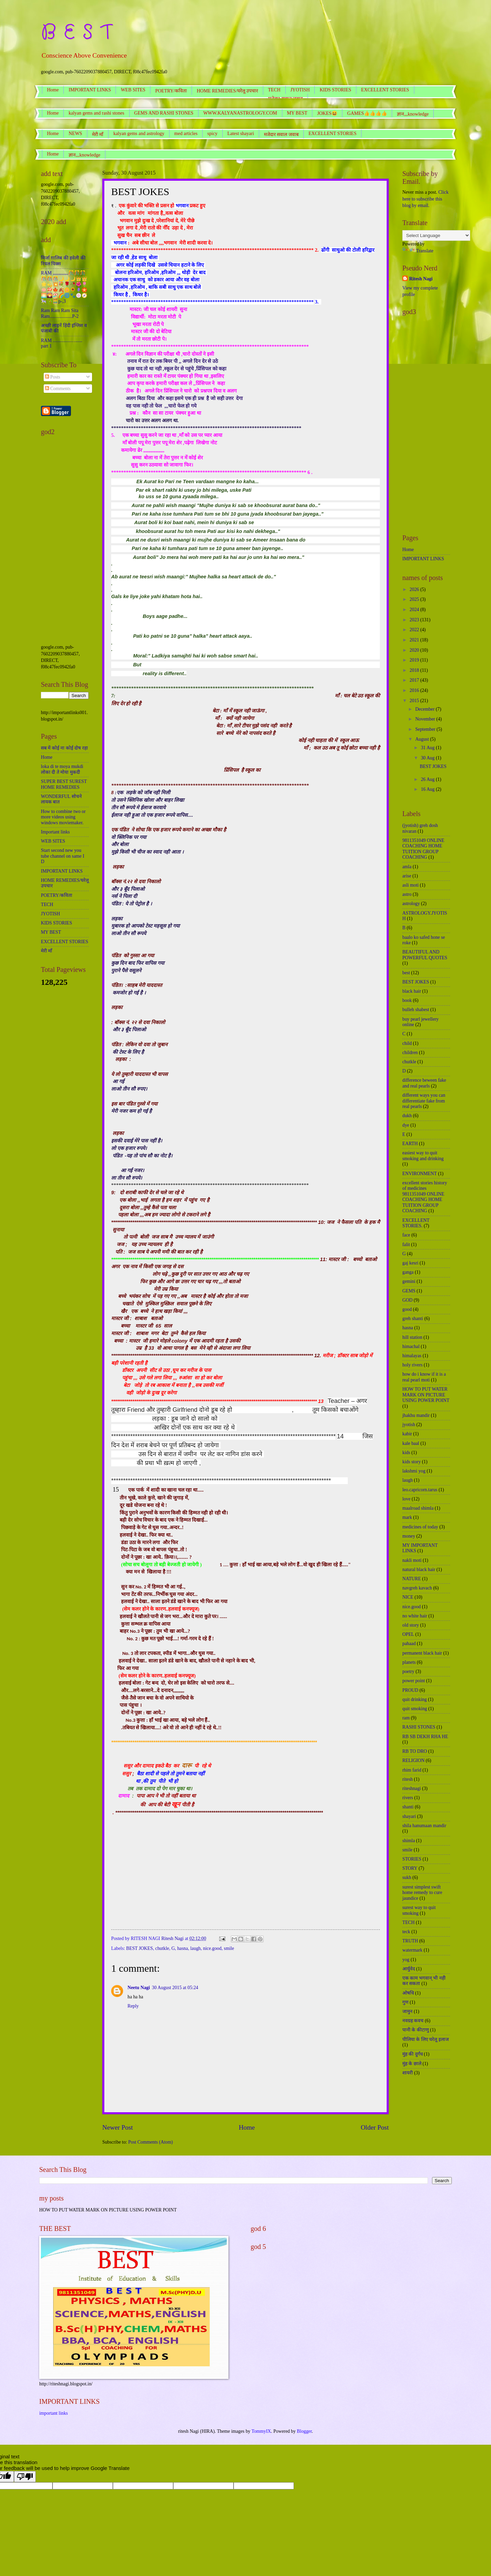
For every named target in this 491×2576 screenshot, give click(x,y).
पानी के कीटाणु (415, 2029)
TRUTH (410, 1940)
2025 (415, 599)
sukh (406, 1877)
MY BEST (297, 113)
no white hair (414, 1615)
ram (406, 1717)
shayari (409, 1816)
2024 (415, 609)
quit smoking (414, 1708)
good (407, 1309)
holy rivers (412, 1364)
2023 (415, 619)
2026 (415, 589)
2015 (415, 700)
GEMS (408, 1290)
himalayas (411, 1355)
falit (406, 1244)
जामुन (407, 2011)
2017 (415, 680)
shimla (408, 1840)
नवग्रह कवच (412, 2020)
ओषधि (408, 1993)
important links (53, 2413)
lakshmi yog (414, 1471)
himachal (411, 1346)
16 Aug (428, 789)
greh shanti (412, 1318)
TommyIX (261, 2431)
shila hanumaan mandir (424, 1825)
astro (407, 894)
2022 (415, 629)
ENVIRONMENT (419, 1173)
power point (413, 1680)
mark (407, 1517)
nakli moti (411, 1560)
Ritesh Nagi (421, 278)
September (425, 729)
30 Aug (428, 757)
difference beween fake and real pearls (424, 1083)
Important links (55, 831)
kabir (407, 1433)
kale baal (410, 1443)
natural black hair (418, 1569)
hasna (182, 1948)
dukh (407, 1115)
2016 (415, 690)
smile (229, 1948)
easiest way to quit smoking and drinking (423, 1155)
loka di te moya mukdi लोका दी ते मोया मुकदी (62, 769)
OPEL (408, 1634)
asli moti (410, 885)
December (425, 709)
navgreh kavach (417, 1587)
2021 (415, 639)
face (406, 1235)
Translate (417, 250)
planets (409, 1662)
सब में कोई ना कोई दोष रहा (64, 748)
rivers (407, 1797)
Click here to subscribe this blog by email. (425, 199)
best (406, 972)
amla (407, 866)
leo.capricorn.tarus (419, 1489)
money (408, 1536)
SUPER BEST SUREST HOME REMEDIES (64, 784)
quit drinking (414, 1699)
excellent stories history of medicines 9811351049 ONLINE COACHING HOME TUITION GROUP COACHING (424, 1197)
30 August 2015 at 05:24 (175, 1987)
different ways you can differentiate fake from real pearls (423, 1101)
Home (53, 89)
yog (406, 1959)
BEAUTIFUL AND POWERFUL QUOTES (424, 954)
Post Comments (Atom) (150, 2142)
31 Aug (428, 747)
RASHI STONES (418, 1727)
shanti (408, 1806)
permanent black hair (422, 1653)
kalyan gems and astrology (138, 133)
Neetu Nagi (139, 1987)
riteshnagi (411, 1788)
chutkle (162, 1948)
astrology (411, 903)
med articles (185, 133)
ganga (408, 1272)
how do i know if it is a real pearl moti (424, 1377)
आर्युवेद (408, 1968)
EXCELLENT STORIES (385, 89)
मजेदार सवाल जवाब (281, 134)
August (422, 739)
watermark (412, 1950)
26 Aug (428, 779)
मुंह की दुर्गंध (412, 2054)
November (425, 719)
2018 (415, 670)
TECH (274, 89)
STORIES (411, 1859)
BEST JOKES (139, 1948)
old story (410, 1625)
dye (405, 1125)
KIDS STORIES (335, 89)
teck (406, 1931)
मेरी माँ (98, 134)
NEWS (75, 133)
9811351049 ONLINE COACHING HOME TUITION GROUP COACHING (423, 849)
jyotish (408, 1424)
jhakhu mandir (416, 1415)
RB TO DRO (414, 1751)
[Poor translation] (25, 2476)
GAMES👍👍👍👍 (367, 113)
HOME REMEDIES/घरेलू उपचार (227, 90)
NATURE (411, 1578)
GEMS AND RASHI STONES (164, 113)
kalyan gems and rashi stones (96, 113)
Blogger (304, 2431)
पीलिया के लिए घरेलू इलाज (425, 2039)
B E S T (76, 32)
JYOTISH (300, 89)
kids (406, 1452)
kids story (411, 1461)
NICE (407, 1597)
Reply (133, 2006)
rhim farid (411, 1770)
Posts (52, 377)
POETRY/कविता (171, 90)
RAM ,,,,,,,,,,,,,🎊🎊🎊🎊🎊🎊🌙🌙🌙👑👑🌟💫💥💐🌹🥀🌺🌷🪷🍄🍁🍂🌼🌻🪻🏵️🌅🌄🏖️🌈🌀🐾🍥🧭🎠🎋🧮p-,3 (64, 287)
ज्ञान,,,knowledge (84, 155)
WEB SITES (133, 89)
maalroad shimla (418, 1508)
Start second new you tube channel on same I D (62, 856)
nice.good (212, 1948)
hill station (412, 1337)
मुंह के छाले (411, 2063)
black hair (411, 991)
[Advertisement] (65, 541)
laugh (195, 1948)
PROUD (410, 1690)
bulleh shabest (415, 1009)
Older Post (375, 2127)
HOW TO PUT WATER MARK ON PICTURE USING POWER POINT (425, 1395)
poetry (408, 1671)
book (407, 1000)
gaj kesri (410, 1262)
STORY (409, 1868)
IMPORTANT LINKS (90, 89)
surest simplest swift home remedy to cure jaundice (422, 1892)
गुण (405, 2002)
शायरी (407, 2072)
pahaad (409, 1643)
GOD (407, 1300)
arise (406, 875)
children (410, 1052)
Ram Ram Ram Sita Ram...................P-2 (60, 313)
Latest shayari (240, 133)
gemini (408, 1281)
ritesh (407, 1779)
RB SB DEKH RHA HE (425, 1736)
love (406, 1498)
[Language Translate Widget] (436, 235)
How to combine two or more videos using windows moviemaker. (63, 817)
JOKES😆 (327, 113)
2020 (415, 650)
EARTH (410, 1143)
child (407, 1043)
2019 (415, 660)
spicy (212, 133)
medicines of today (420, 1526)
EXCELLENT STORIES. (415, 1223)
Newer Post (117, 2127)
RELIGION (413, 1760)
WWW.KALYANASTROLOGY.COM (240, 113)
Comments (58, 388)
